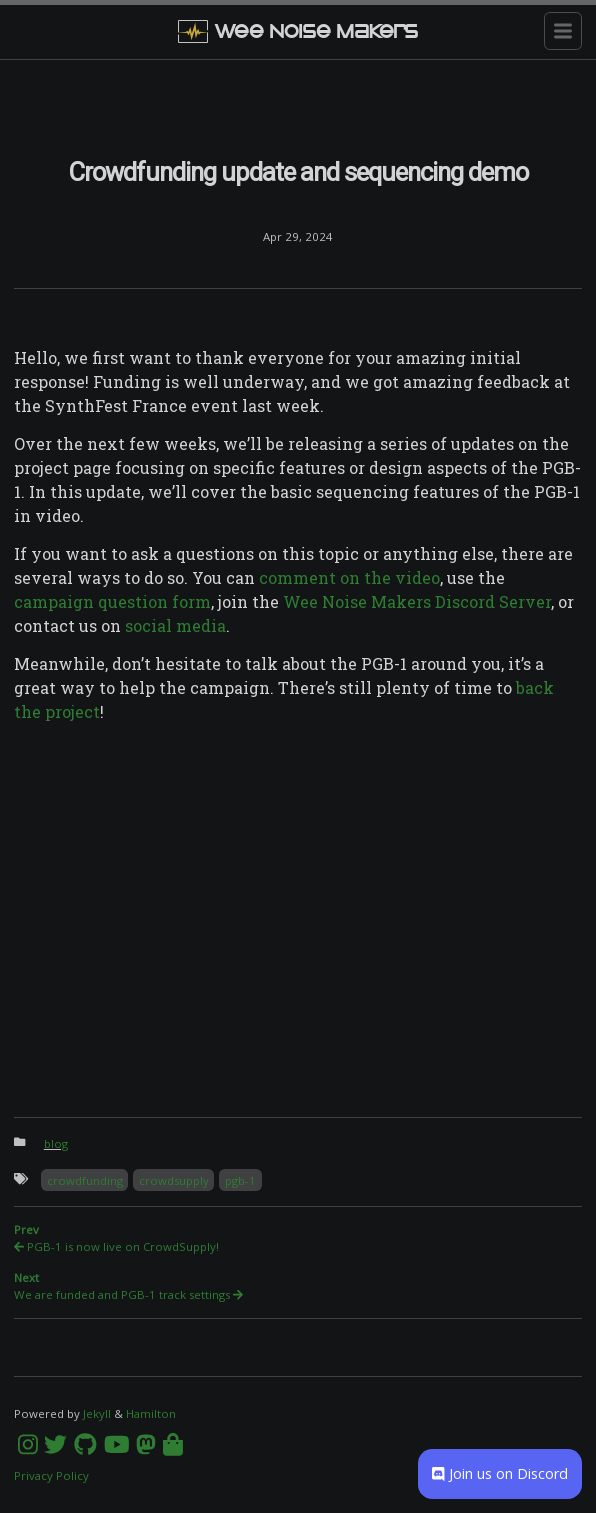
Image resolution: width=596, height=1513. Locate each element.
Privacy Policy (51, 1475)
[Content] (298, 800)
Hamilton (151, 1413)
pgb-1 (240, 1180)
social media (175, 625)
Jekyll (97, 1413)
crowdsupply (174, 1180)
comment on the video (349, 577)
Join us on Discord (499, 1473)
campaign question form (112, 601)
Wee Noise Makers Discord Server (417, 601)
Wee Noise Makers (297, 31)
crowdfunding (85, 1180)
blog (56, 1143)
